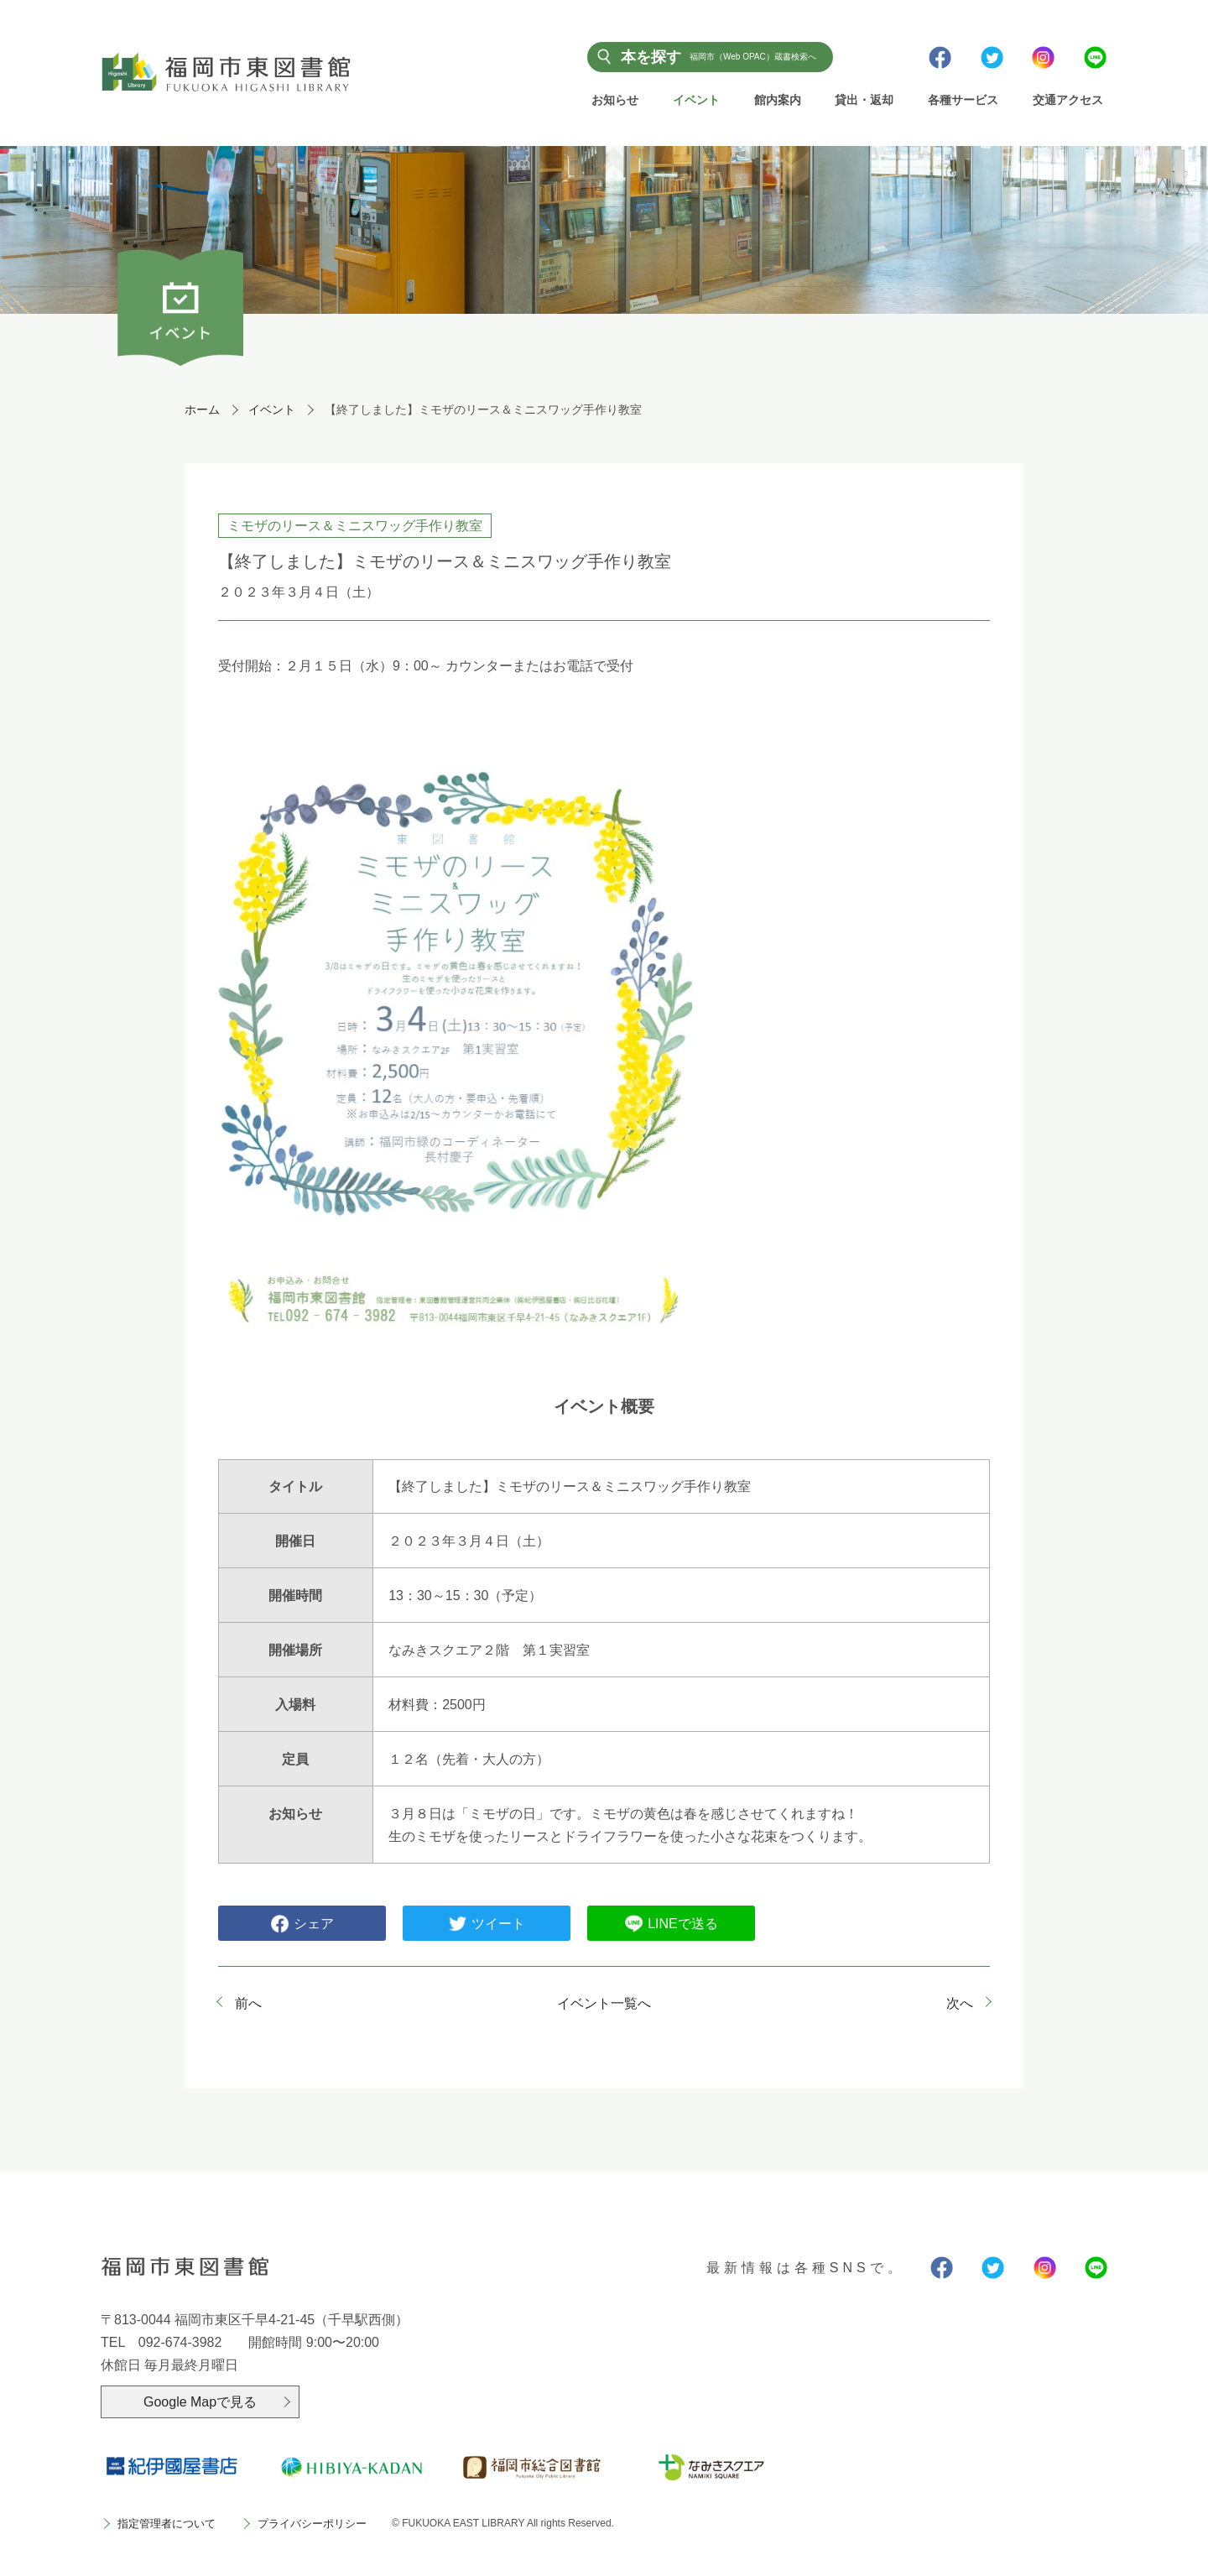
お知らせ (614, 100)
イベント (696, 100)
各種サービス (963, 100)
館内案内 (777, 100)
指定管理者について (166, 2524)
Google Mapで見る (200, 2402)
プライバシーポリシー (312, 2524)
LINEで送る (671, 1924)
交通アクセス (1068, 100)
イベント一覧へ (604, 2004)
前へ (248, 2004)
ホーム (202, 410)
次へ (959, 2004)
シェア (302, 1924)
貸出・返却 (864, 100)
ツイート (486, 1924)
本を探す (718, 56)
